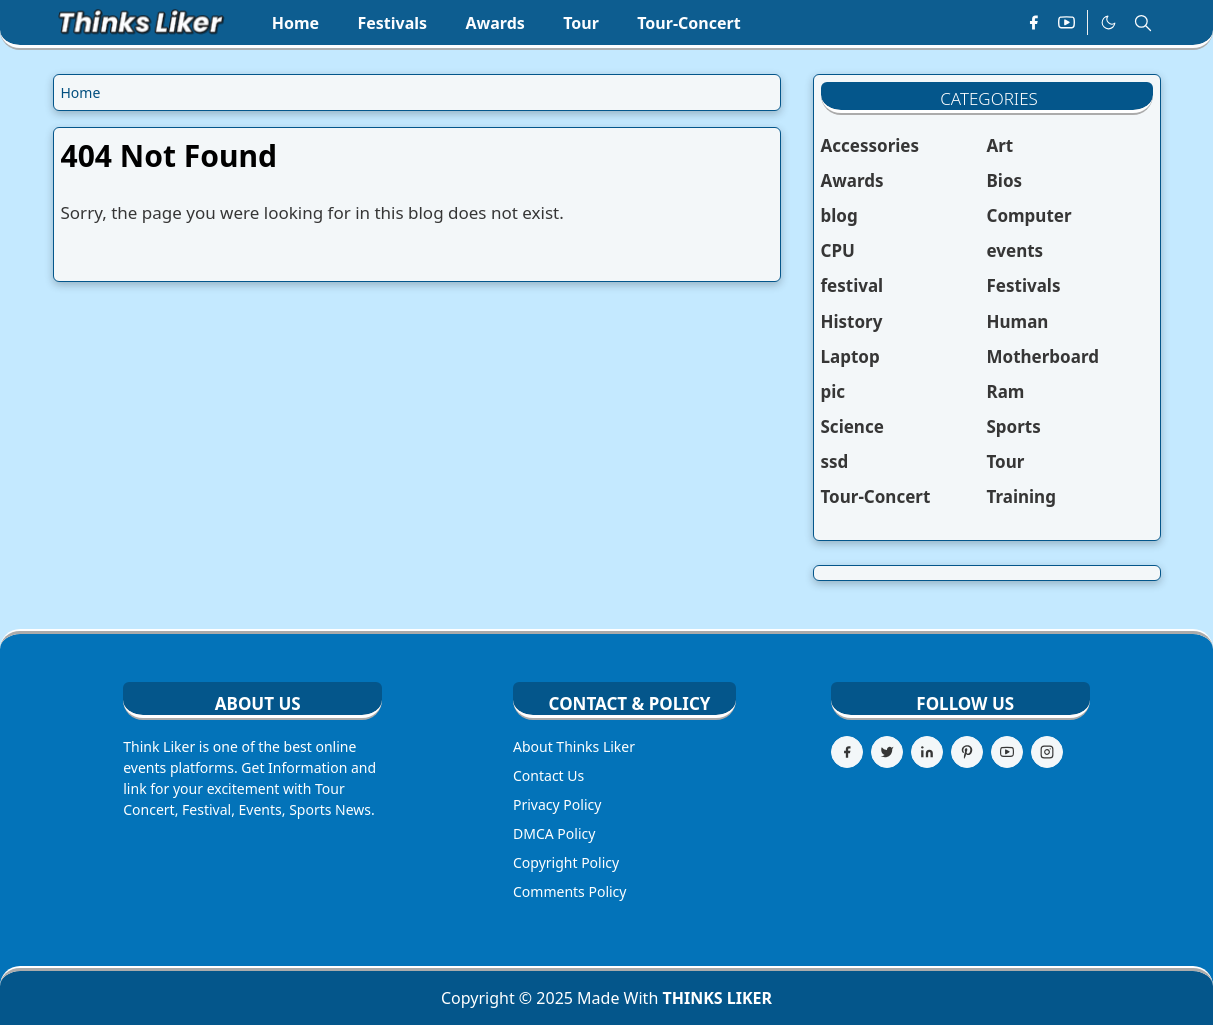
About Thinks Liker (574, 746)
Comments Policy (569, 891)
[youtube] (1066, 23)
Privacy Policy (557, 804)
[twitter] (887, 752)
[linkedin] (927, 752)
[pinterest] (967, 752)
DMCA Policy (554, 833)
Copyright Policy (566, 862)
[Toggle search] (1143, 23)
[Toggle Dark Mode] (1108, 23)
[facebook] (1033, 23)
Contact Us (548, 775)
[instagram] (1047, 752)
